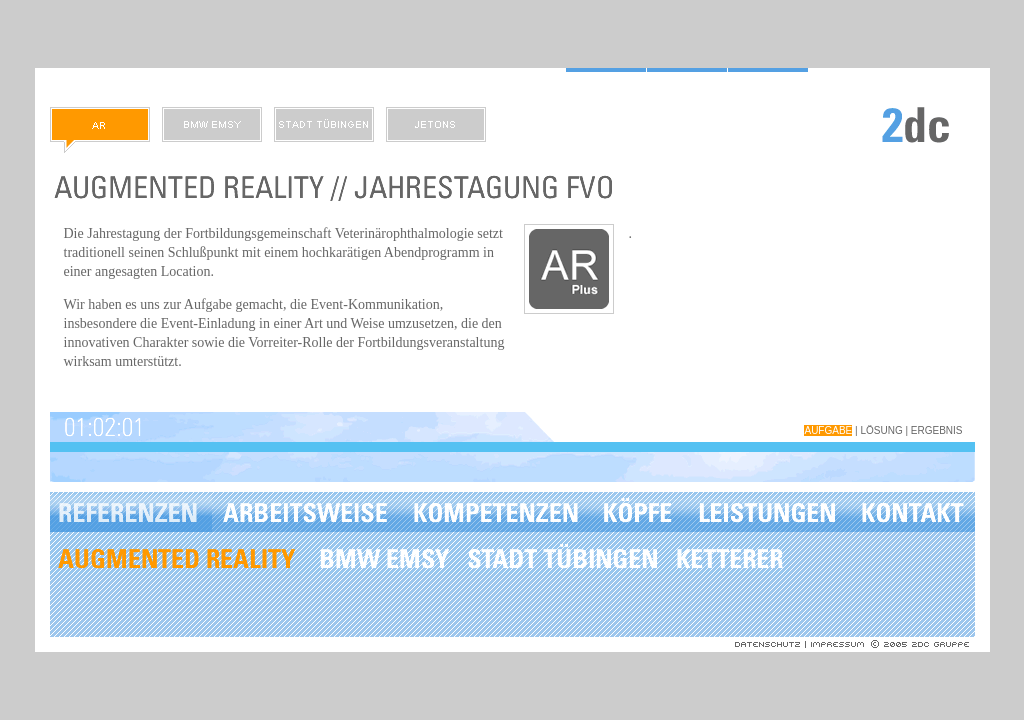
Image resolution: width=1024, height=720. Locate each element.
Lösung (881, 430)
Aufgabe (828, 430)
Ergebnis (937, 430)
